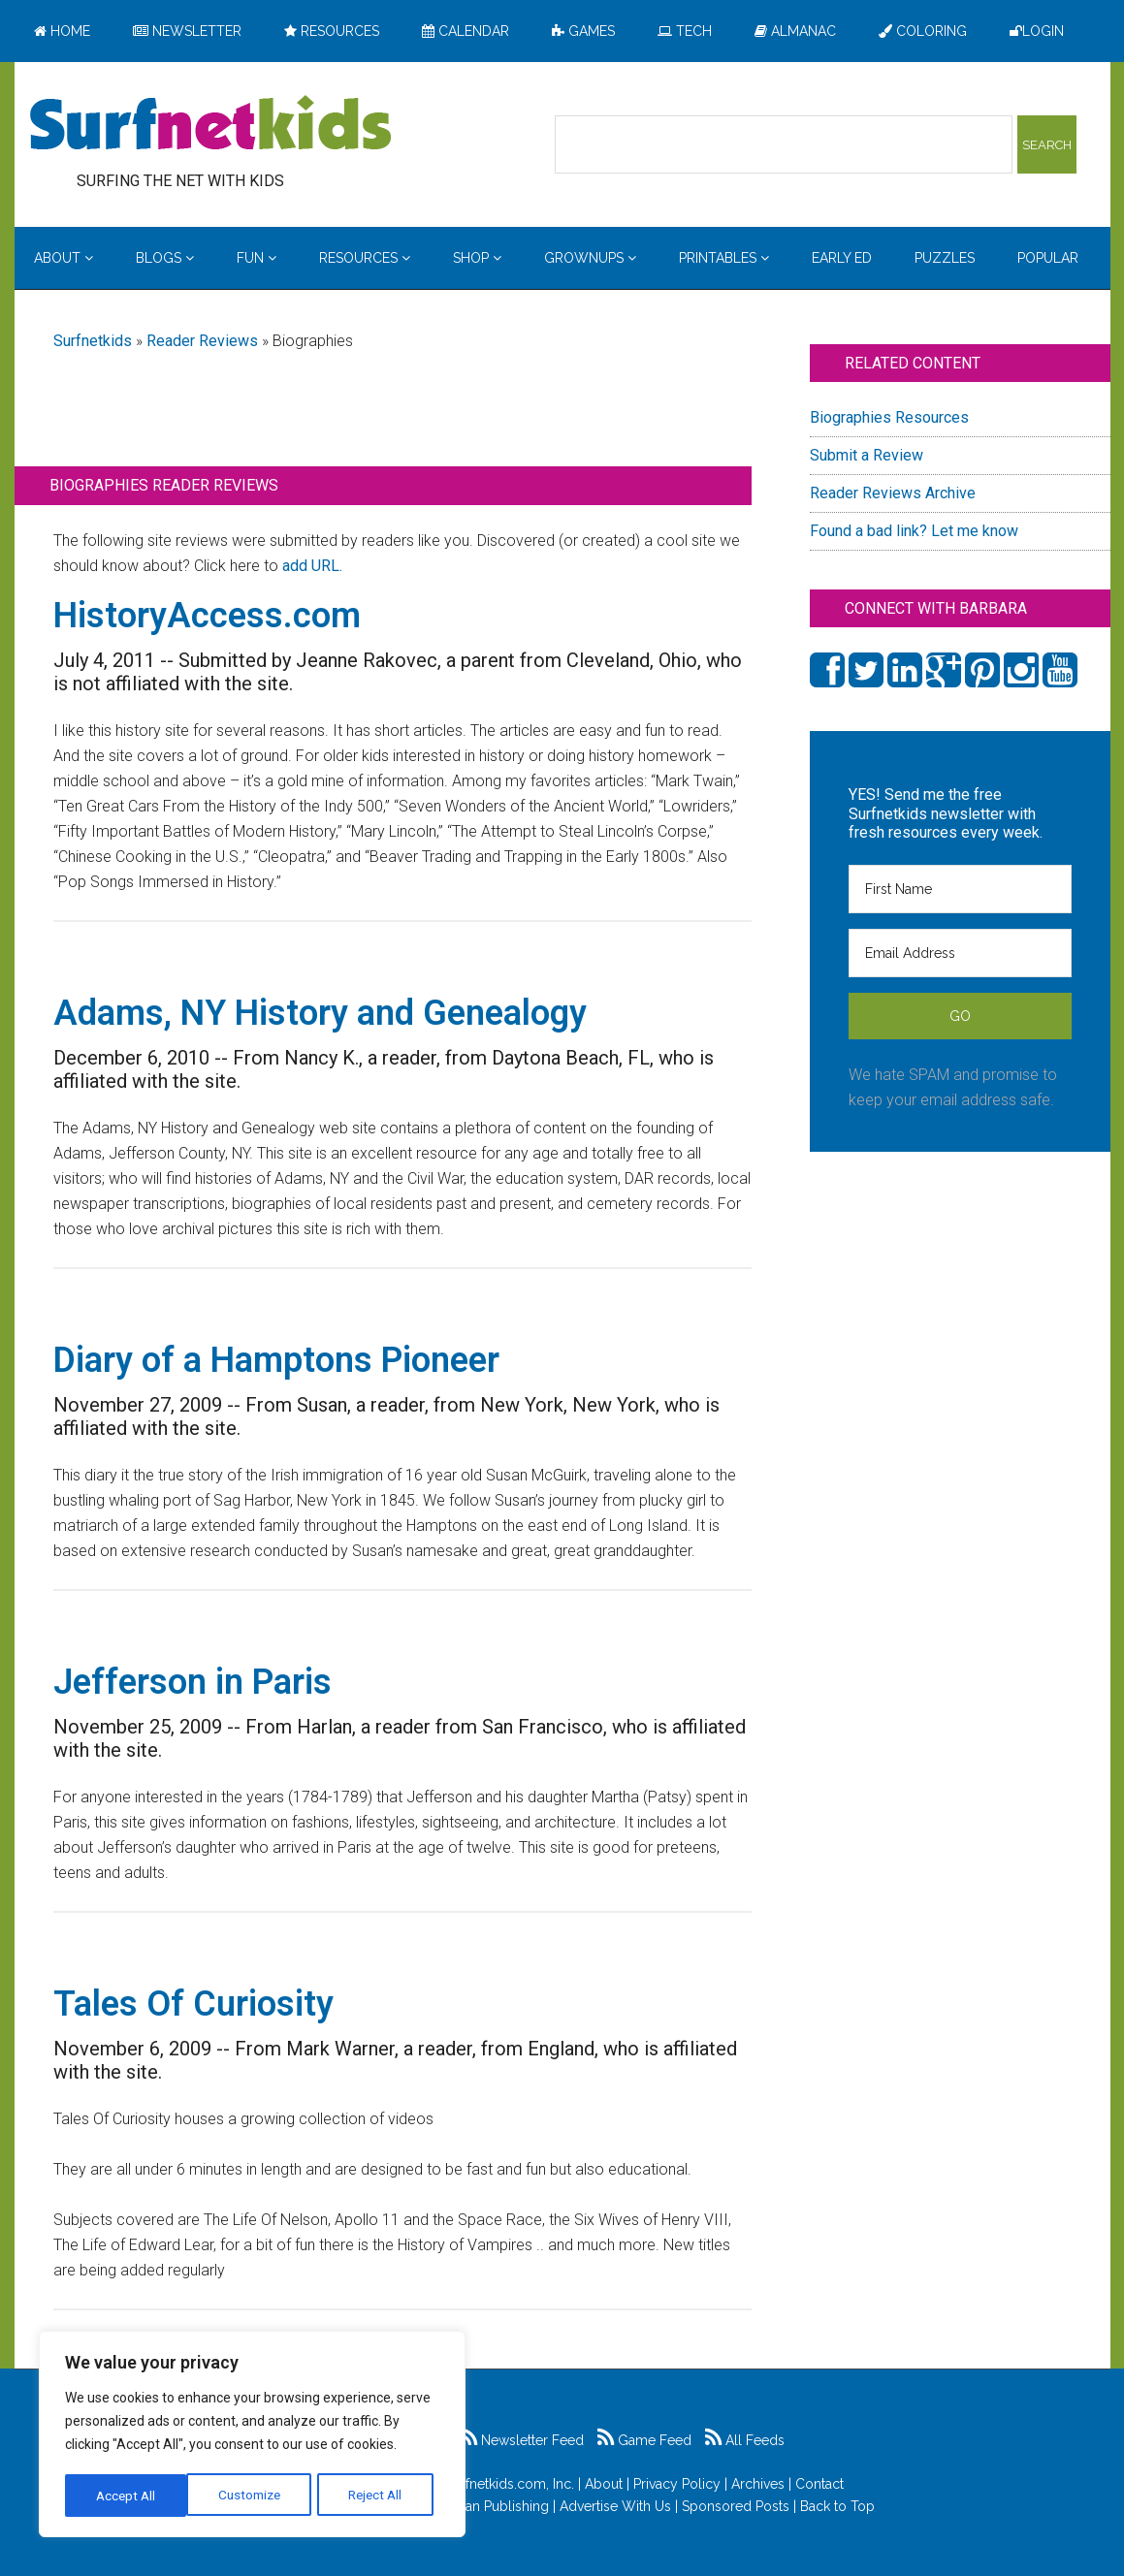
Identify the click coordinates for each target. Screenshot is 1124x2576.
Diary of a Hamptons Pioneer (276, 1360)
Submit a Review (866, 455)
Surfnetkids (92, 341)
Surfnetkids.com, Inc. (509, 2484)
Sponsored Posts (735, 2506)
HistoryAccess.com (207, 615)
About (604, 2484)
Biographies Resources (889, 417)
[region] (252, 2435)
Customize (127, 2495)
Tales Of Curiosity (193, 2004)
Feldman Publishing (487, 2506)
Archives (758, 2484)
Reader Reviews (202, 341)
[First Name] (960, 889)
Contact (819, 2484)
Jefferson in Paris (192, 1682)
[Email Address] (960, 953)
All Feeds (745, 2440)
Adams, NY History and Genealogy (320, 1013)
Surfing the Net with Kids (210, 125)
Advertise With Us (615, 2506)
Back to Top (837, 2506)
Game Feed (644, 2440)
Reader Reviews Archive (893, 493)
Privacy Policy (677, 2484)
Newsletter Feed (522, 2440)
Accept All (379, 2495)
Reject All (254, 2495)
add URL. (312, 566)
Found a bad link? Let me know (914, 531)
